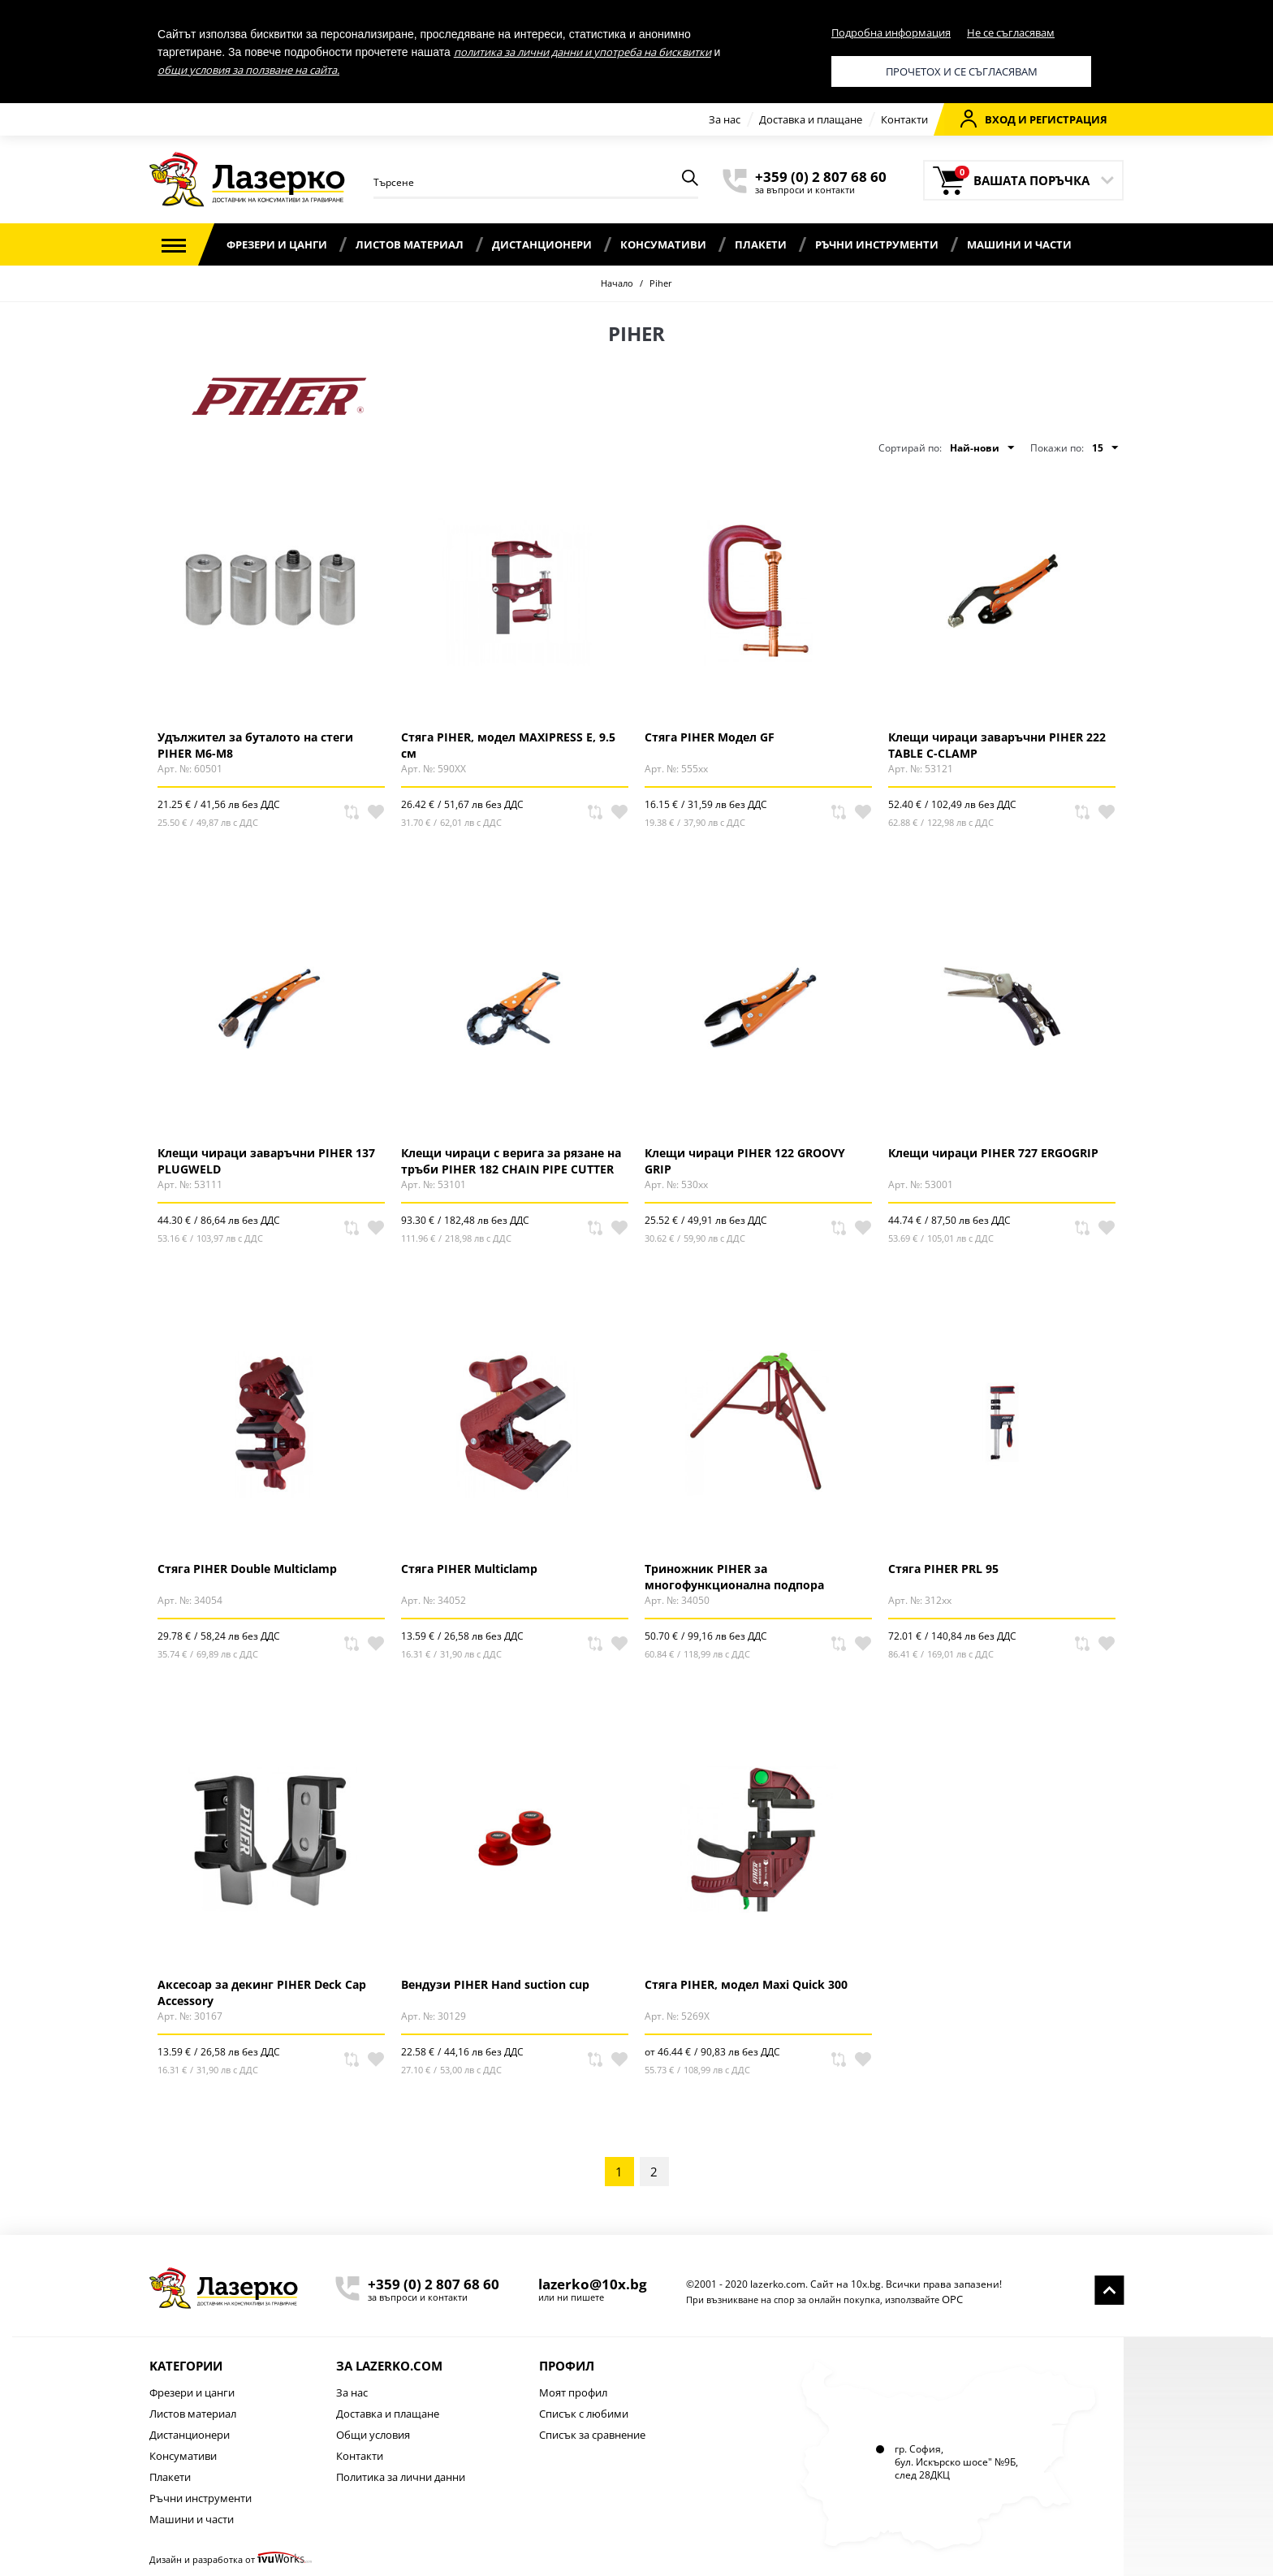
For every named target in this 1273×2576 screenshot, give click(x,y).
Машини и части (1019, 244)
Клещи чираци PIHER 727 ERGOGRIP (993, 1152)
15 (1105, 448)
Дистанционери (542, 244)
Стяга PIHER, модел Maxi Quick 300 (746, 1984)
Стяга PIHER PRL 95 (943, 1568)
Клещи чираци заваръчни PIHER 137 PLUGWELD (266, 1160)
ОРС (952, 2299)
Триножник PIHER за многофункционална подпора (734, 1576)
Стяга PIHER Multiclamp (469, 1568)
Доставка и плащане (810, 119)
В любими (376, 812)
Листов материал (410, 244)
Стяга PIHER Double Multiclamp (247, 1568)
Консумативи (663, 244)
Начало (617, 283)
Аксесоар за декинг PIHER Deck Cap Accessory (262, 1992)
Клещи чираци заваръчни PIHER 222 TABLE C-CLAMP (997, 744)
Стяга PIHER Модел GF (710, 737)
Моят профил (573, 2392)
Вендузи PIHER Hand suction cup (495, 1984)
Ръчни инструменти (877, 244)
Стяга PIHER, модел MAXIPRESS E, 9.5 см (508, 744)
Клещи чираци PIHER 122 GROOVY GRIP (745, 1160)
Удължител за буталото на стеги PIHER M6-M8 (255, 744)
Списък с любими (583, 2413)
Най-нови (982, 448)
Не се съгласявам (1011, 32)
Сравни (351, 812)
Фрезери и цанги (277, 244)
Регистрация (1068, 119)
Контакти (904, 119)
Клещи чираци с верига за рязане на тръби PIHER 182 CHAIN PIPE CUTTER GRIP (511, 1160)
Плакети (761, 244)
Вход (988, 118)
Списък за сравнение (592, 2434)
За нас (724, 119)
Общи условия (373, 2434)
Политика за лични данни (400, 2476)
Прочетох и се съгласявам (962, 71)
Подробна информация (891, 32)
